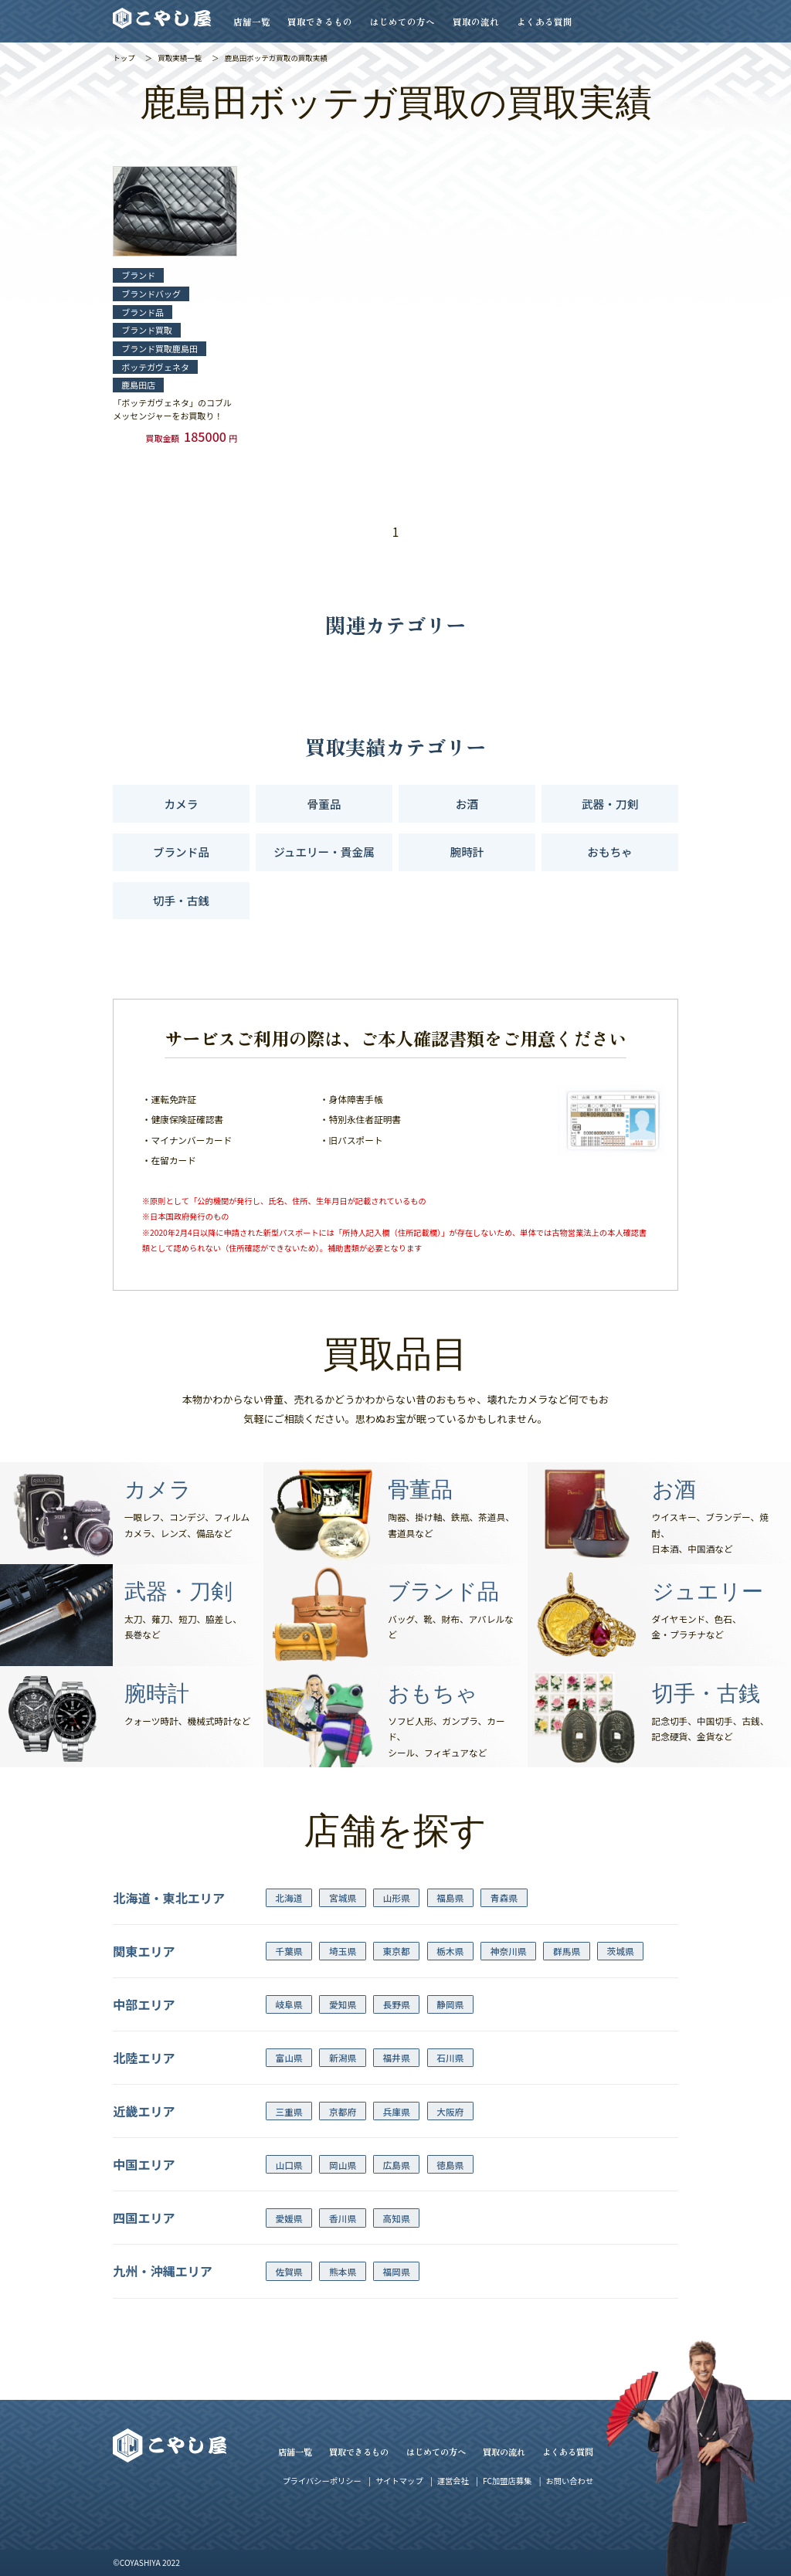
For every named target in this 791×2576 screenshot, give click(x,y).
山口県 (288, 2164)
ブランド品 (181, 851)
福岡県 (396, 2271)
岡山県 (342, 2164)
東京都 (396, 1950)
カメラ (182, 804)
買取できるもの (319, 21)
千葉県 (288, 1950)
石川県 (449, 2057)
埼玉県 (342, 1950)
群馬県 (566, 1950)
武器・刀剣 (610, 804)
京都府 (342, 2111)
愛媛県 (288, 2218)
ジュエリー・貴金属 (323, 851)
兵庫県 (396, 2111)
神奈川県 (509, 1950)
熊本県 (342, 2271)
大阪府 (449, 2111)
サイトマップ (399, 2480)
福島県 (449, 1897)
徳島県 (449, 2164)
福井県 (396, 2057)
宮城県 (342, 1897)
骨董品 (324, 804)
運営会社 (453, 2480)
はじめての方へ (402, 21)
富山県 (288, 2057)
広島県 (396, 2164)
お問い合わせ (569, 2480)
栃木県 (449, 1950)
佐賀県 (288, 2271)
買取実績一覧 (180, 58)
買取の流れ (476, 21)
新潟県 (342, 2057)
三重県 (288, 2111)
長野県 (396, 2004)
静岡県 (449, 2004)
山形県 (396, 1897)
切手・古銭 (181, 900)
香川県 (342, 2218)
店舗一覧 (251, 21)
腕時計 (467, 851)
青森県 (504, 1897)
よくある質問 (544, 21)
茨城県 (620, 1950)
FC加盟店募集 (507, 2480)
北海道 (288, 1897)
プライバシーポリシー (322, 2480)
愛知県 (342, 2004)
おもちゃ (609, 851)
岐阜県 (288, 2004)
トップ (124, 58)
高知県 (396, 2218)
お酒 (467, 804)
